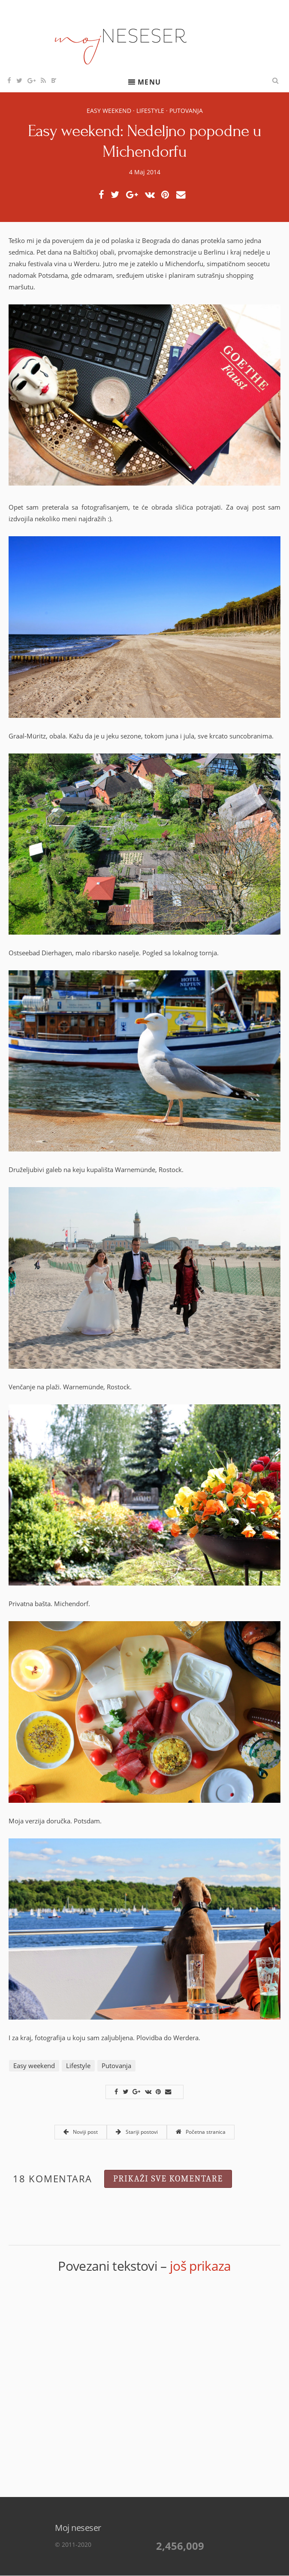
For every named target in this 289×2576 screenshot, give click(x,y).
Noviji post (80, 2132)
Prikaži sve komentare (168, 2179)
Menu (149, 82)
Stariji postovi (136, 2132)
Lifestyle (150, 110)
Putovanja (186, 110)
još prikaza (200, 2266)
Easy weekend (109, 110)
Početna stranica (201, 2132)
